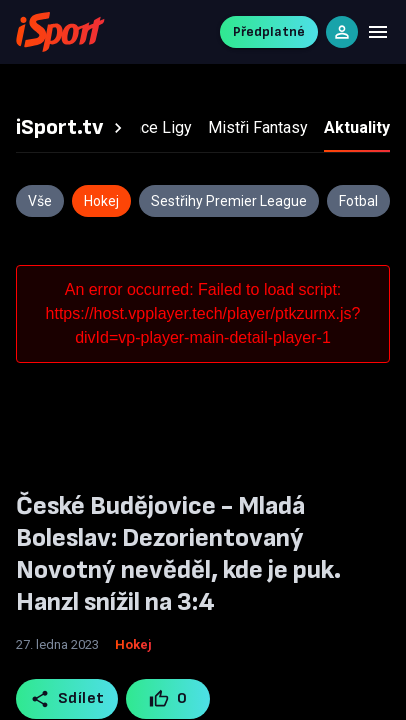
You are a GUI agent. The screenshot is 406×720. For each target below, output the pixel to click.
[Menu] (378, 32)
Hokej (133, 644)
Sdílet (67, 699)
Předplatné (269, 31)
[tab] (72, 128)
